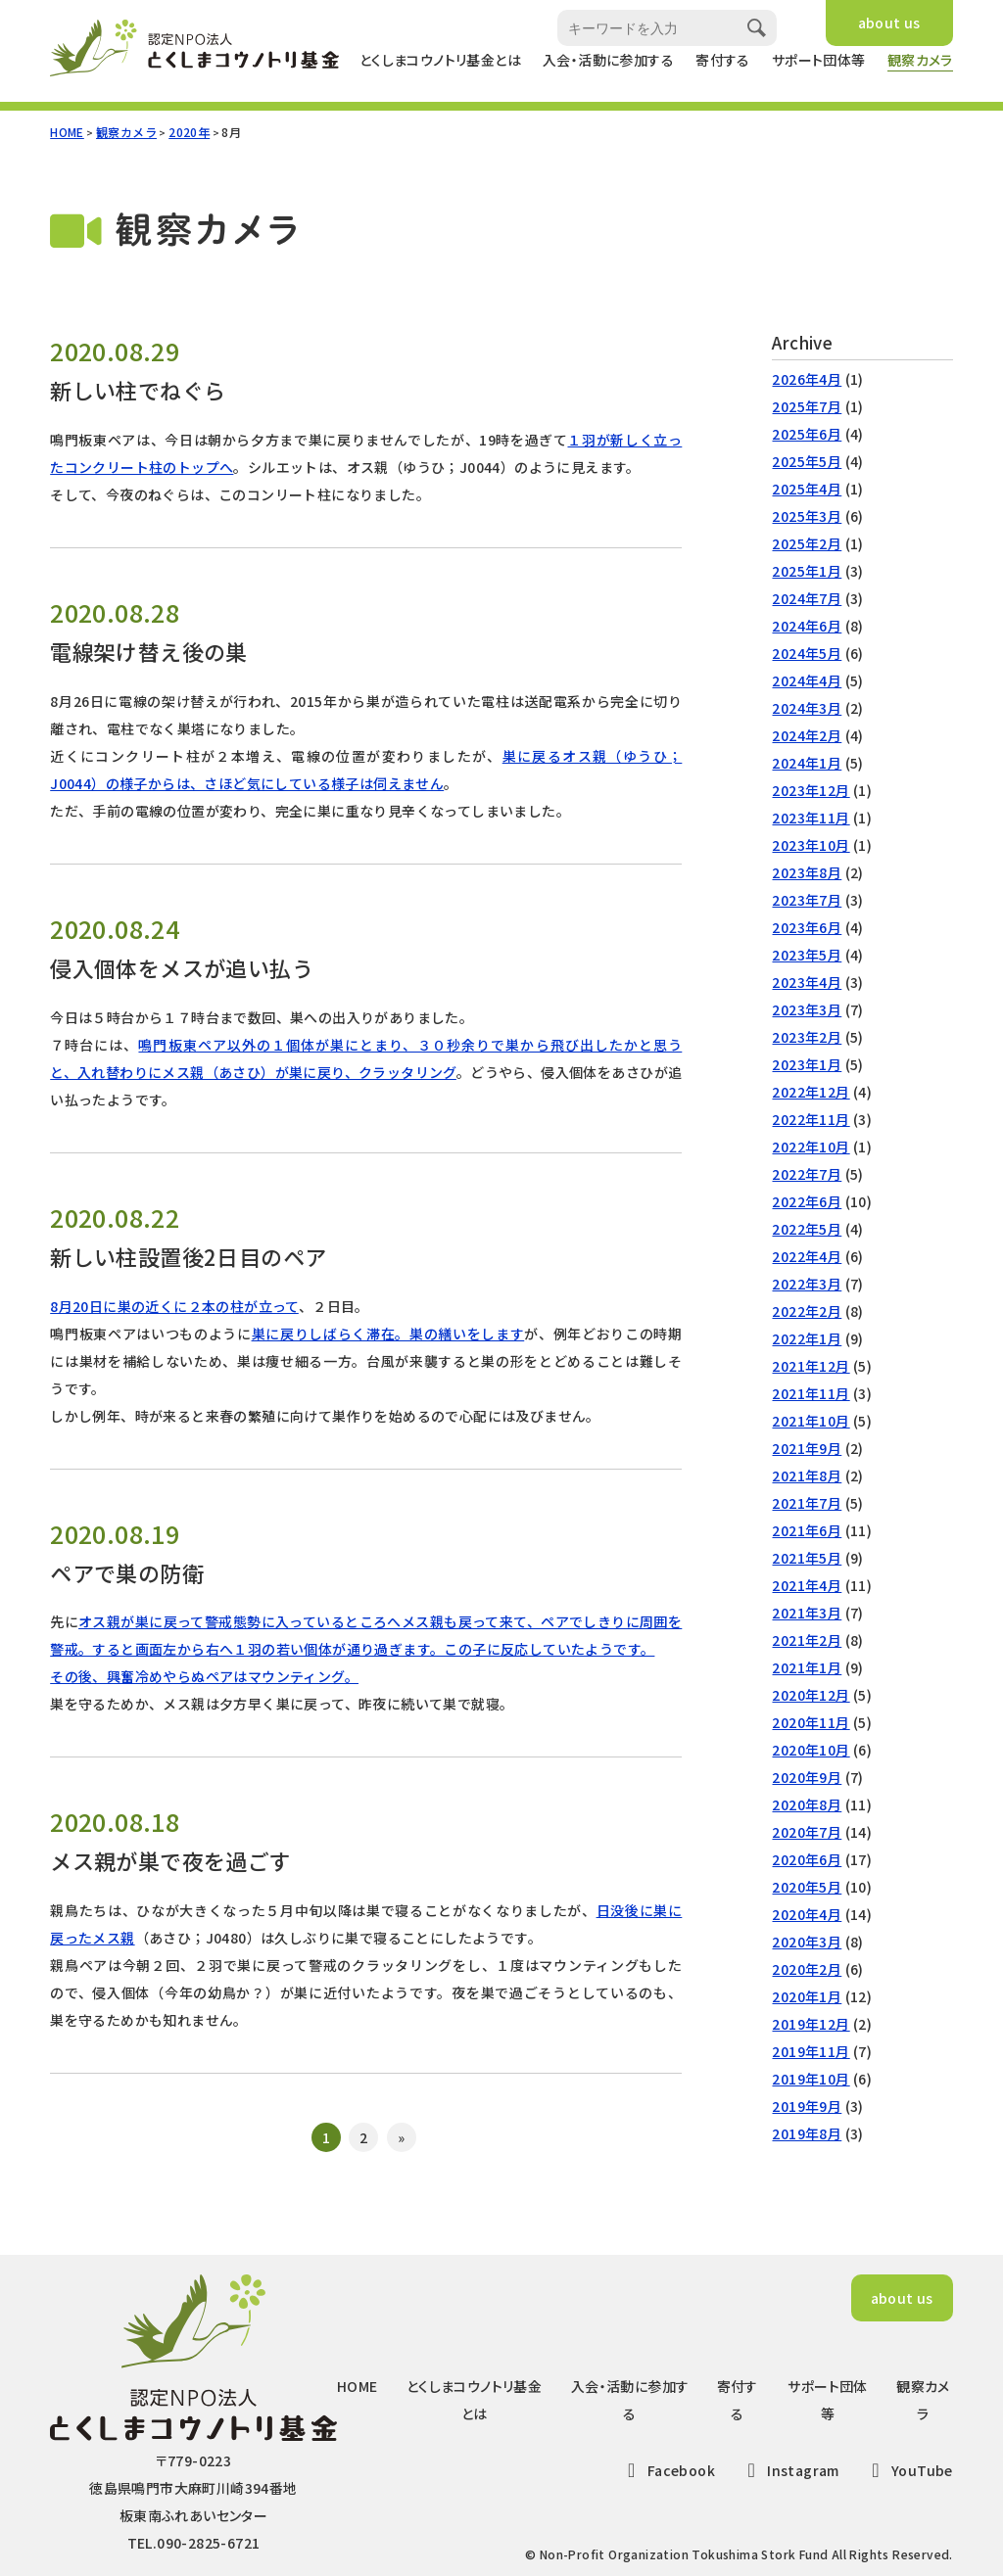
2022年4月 (806, 1256)
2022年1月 (806, 1338)
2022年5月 (806, 1229)
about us (889, 22)
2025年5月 (806, 461)
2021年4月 (806, 1585)
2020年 (189, 131)
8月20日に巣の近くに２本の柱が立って (174, 1306)
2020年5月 (806, 1887)
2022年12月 (810, 1091)
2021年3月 (806, 1612)
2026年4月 (806, 379)
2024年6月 (806, 625)
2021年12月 (810, 1366)
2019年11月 (810, 2051)
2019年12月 (810, 2024)
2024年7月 (806, 598)
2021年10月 (810, 1420)
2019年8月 (806, 2133)
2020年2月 (806, 1969)
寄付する (722, 60)
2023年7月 (806, 900)
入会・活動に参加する (608, 60)
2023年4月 (806, 982)
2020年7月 (806, 1832)
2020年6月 (806, 1859)
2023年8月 (806, 872)
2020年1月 (806, 1996)
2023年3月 (806, 1009)
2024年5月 (806, 653)
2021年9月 (806, 1448)
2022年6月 (806, 1201)
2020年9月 (806, 1777)
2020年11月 (810, 1722)
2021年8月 (806, 1475)
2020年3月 (806, 1941)
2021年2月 (806, 1640)
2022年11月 (810, 1119)
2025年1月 (806, 571)
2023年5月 (806, 954)
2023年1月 (806, 1064)
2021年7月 (806, 1503)
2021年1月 (806, 1667)
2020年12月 (810, 1695)
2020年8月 (806, 1804)
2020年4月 (806, 1914)
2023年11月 (810, 817)
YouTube (908, 2470)
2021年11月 (810, 1393)
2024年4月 (806, 680)
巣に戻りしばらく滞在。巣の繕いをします (388, 1333)
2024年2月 (806, 735)
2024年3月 (806, 708)
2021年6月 (806, 1530)
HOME (67, 131)
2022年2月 (806, 1311)
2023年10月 (810, 845)
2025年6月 (806, 434)
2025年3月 (806, 516)
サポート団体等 (819, 60)
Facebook (667, 2470)
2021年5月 (806, 1558)
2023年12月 (810, 790)
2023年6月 (806, 927)
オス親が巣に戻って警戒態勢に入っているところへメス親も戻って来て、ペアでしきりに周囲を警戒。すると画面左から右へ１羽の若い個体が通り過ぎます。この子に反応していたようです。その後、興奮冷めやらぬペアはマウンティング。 (366, 1649)
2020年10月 (810, 1749)
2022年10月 (810, 1146)
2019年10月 (810, 2078)
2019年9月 (806, 2106)
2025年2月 (806, 543)
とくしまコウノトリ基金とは (440, 60)
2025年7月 (806, 406)
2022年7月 (806, 1174)
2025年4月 (806, 488)
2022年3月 (806, 1283)
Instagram (789, 2470)
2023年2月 (806, 1037)
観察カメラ (920, 60)
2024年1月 (806, 763)
